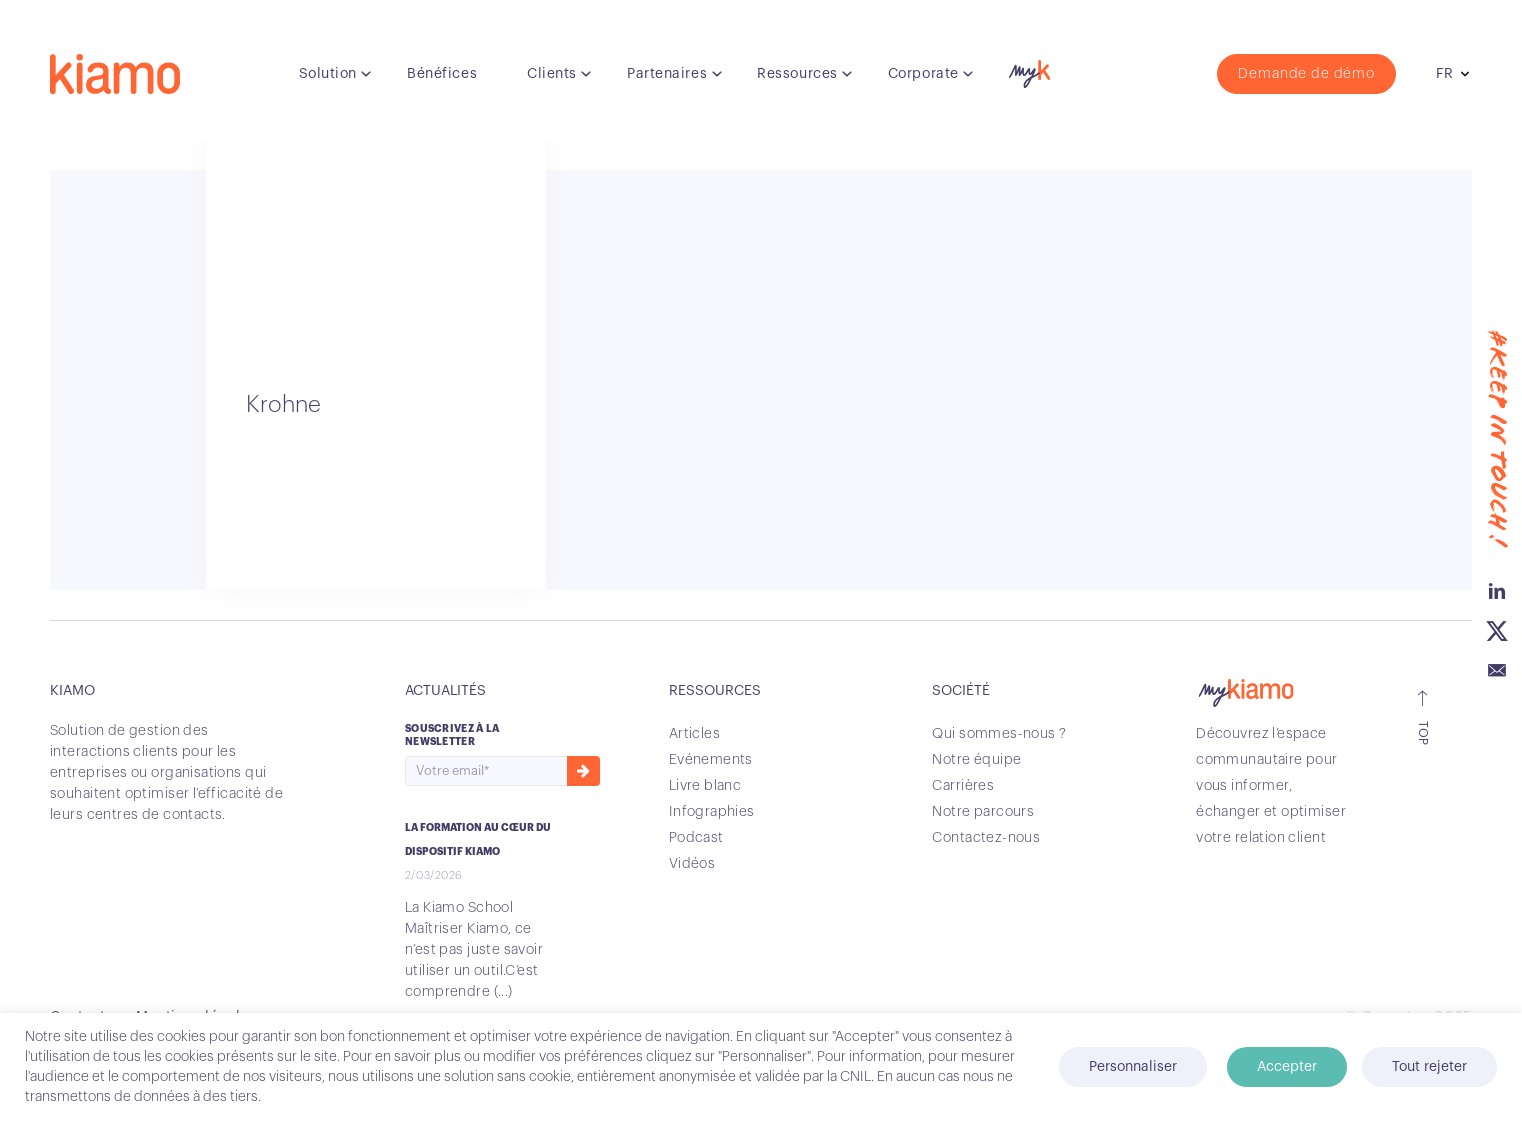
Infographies (712, 812)
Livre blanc (705, 786)
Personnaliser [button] (1133, 1067)
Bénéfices (442, 74)
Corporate (923, 74)
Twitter (1497, 631)
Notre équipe (976, 760)
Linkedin (1497, 591)
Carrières (963, 786)
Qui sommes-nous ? (999, 734)
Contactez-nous (986, 838)
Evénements (711, 760)
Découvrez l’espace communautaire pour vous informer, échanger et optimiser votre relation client (1271, 786)
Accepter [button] (1287, 1067)
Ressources (797, 74)
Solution (328, 74)
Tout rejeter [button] (1429, 1067)
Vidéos (692, 864)
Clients (552, 74)
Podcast (696, 838)
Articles (694, 734)
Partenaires (667, 74)
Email (1497, 671)
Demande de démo (1306, 74)
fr (1444, 74)
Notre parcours (983, 812)
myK (1027, 69)
